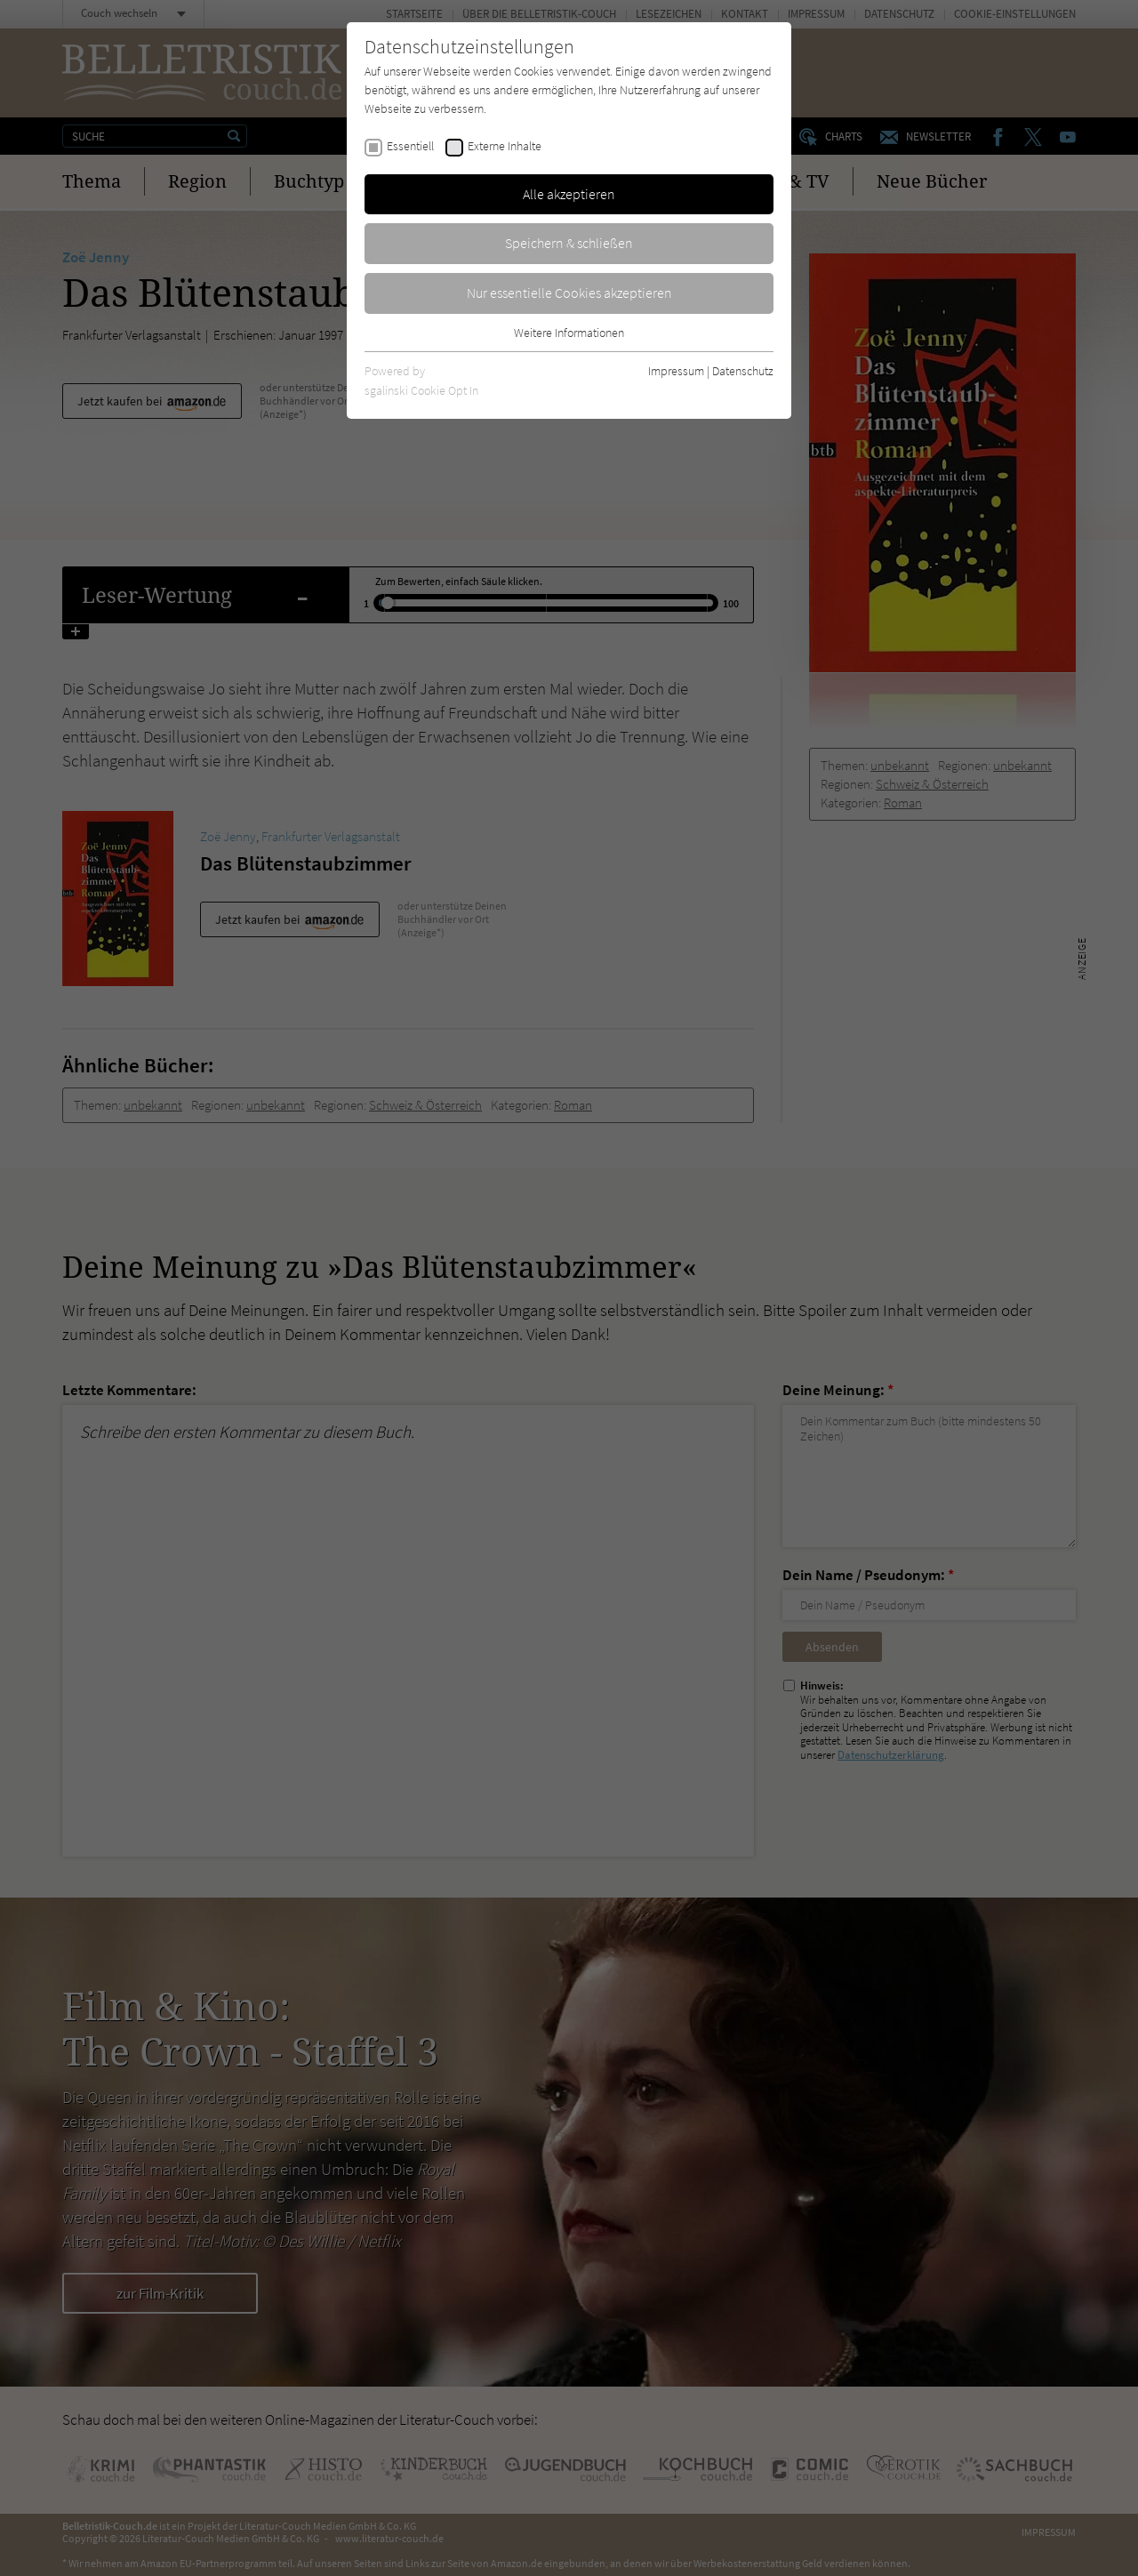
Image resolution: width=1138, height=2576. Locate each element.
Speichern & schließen (569, 243)
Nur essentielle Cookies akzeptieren (569, 292)
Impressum (676, 371)
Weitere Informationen (569, 333)
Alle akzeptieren (569, 194)
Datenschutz (742, 371)
